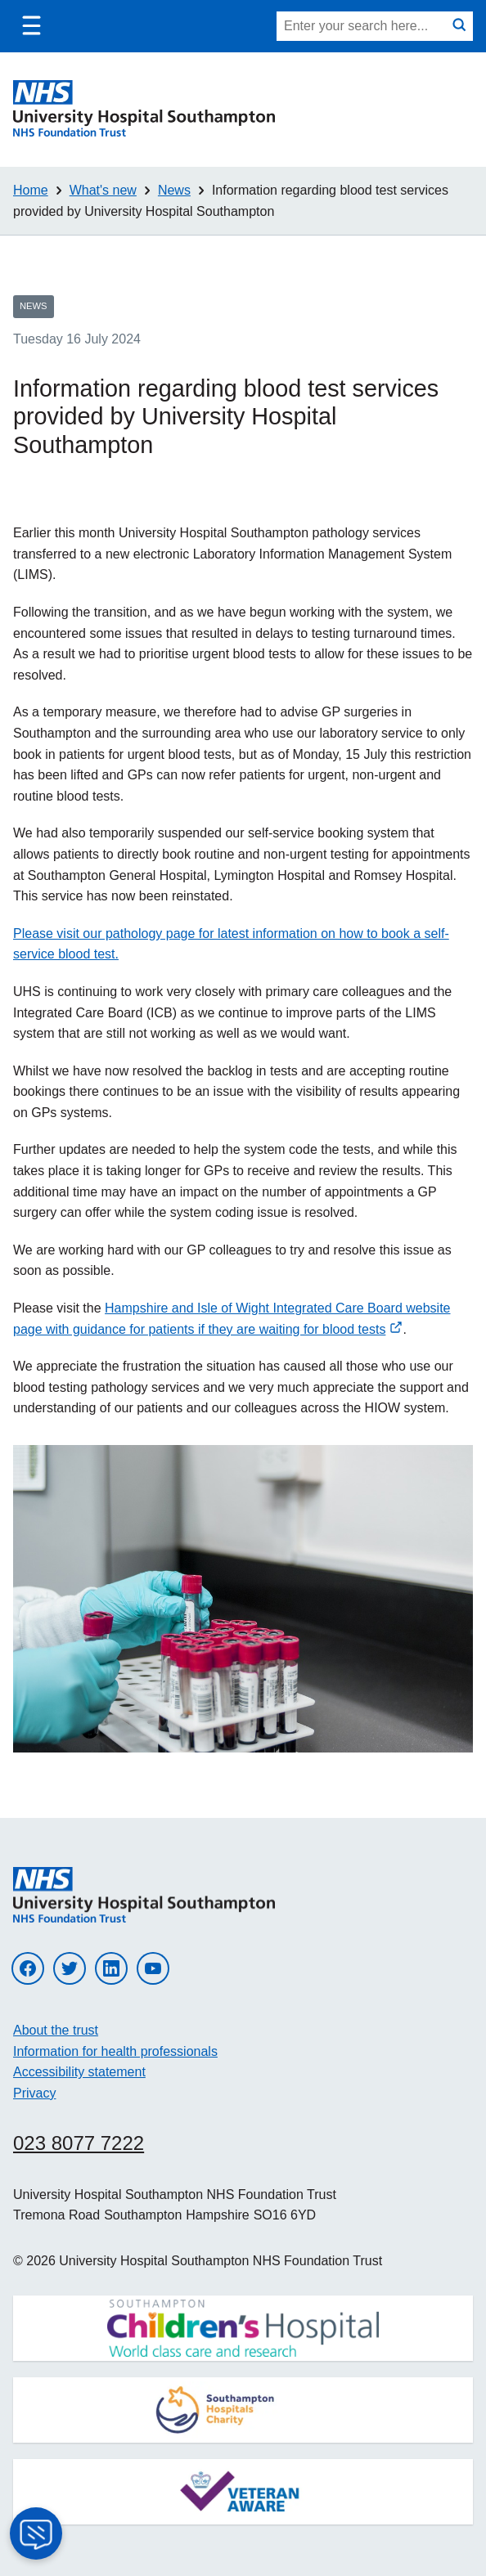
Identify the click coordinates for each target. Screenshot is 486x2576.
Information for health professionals (115, 2051)
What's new (103, 190)
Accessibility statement (79, 2072)
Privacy (34, 2093)
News (174, 190)
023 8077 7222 (78, 2143)
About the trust (55, 2030)
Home (30, 190)
